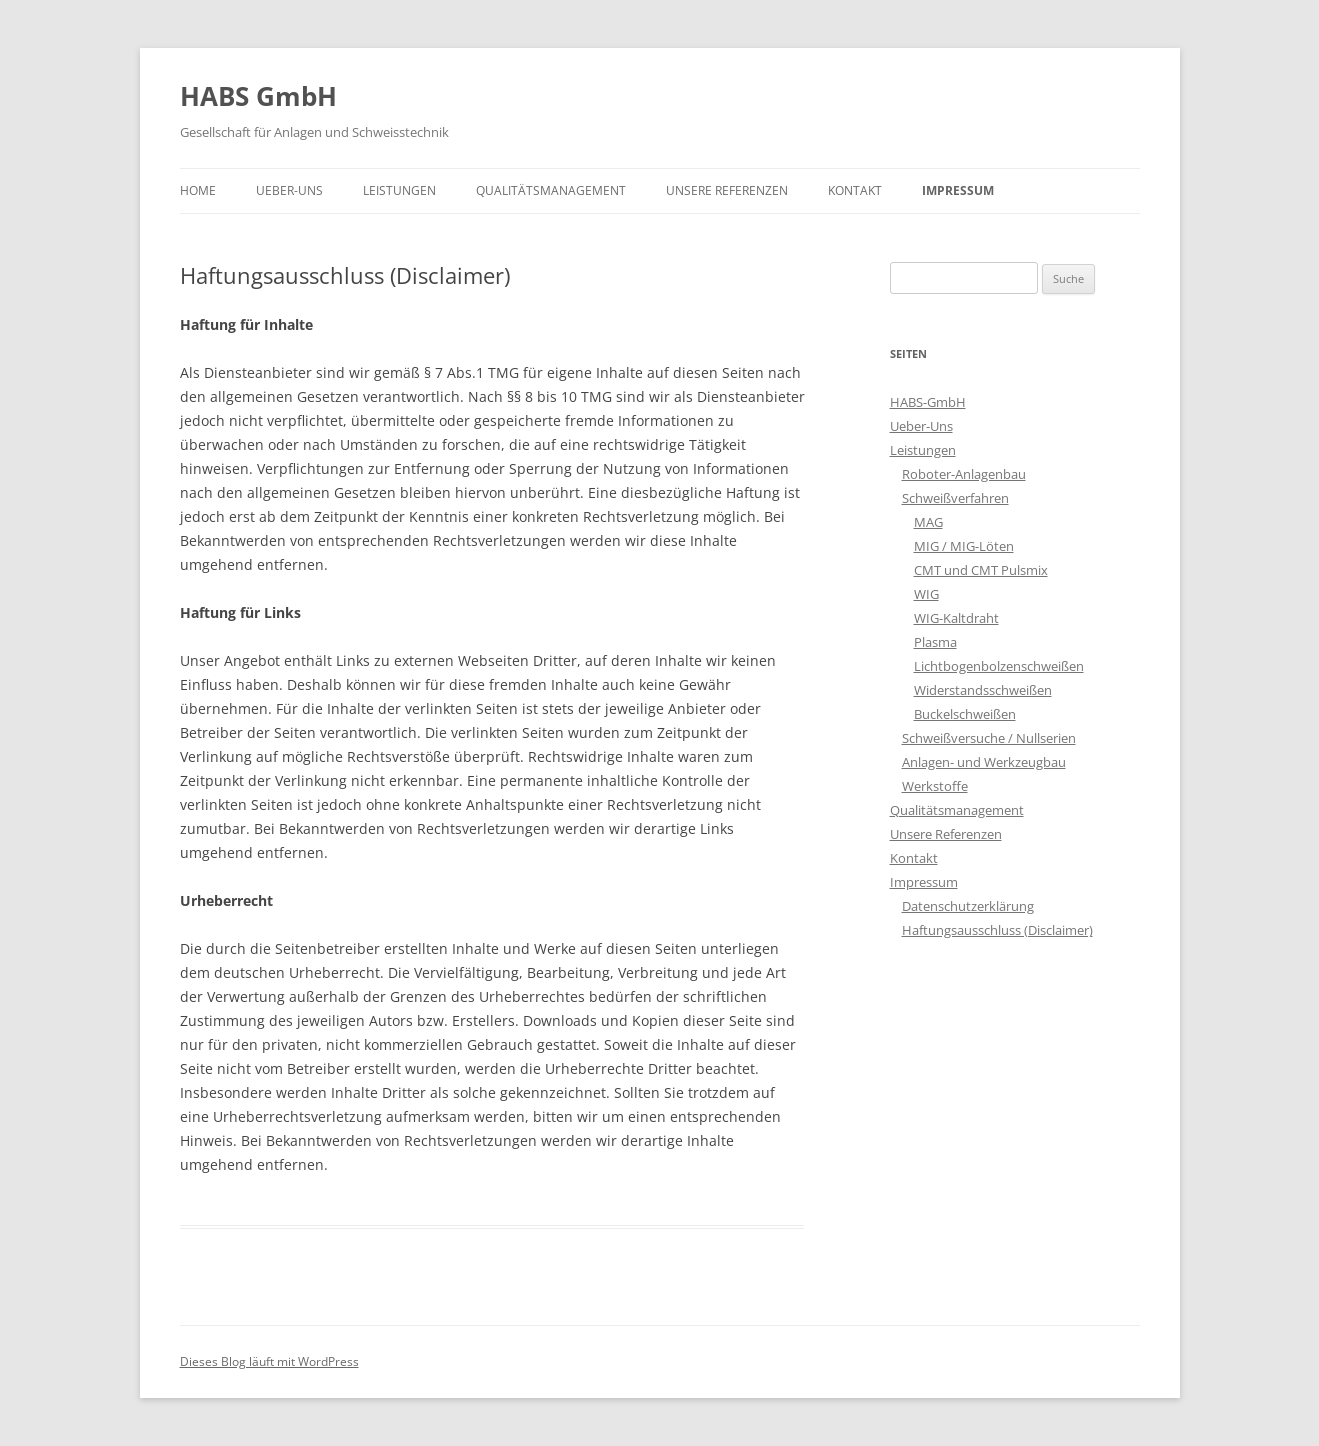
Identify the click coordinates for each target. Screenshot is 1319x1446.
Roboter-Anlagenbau (964, 474)
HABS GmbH (258, 96)
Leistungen (399, 190)
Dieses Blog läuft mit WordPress (269, 1361)
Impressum (958, 190)
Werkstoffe (935, 786)
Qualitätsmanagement (551, 190)
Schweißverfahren (955, 498)
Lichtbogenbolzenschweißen (999, 666)
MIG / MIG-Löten (964, 546)
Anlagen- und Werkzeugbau (984, 762)
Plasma (935, 642)
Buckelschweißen (965, 714)
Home (198, 190)
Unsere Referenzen (727, 190)
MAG (928, 522)
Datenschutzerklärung (968, 906)
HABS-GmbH (928, 402)
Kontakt (855, 190)
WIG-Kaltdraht (956, 618)
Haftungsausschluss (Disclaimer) (997, 930)
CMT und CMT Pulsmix (981, 570)
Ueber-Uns (289, 190)
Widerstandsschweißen (983, 690)
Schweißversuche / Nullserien (989, 738)
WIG (926, 594)
